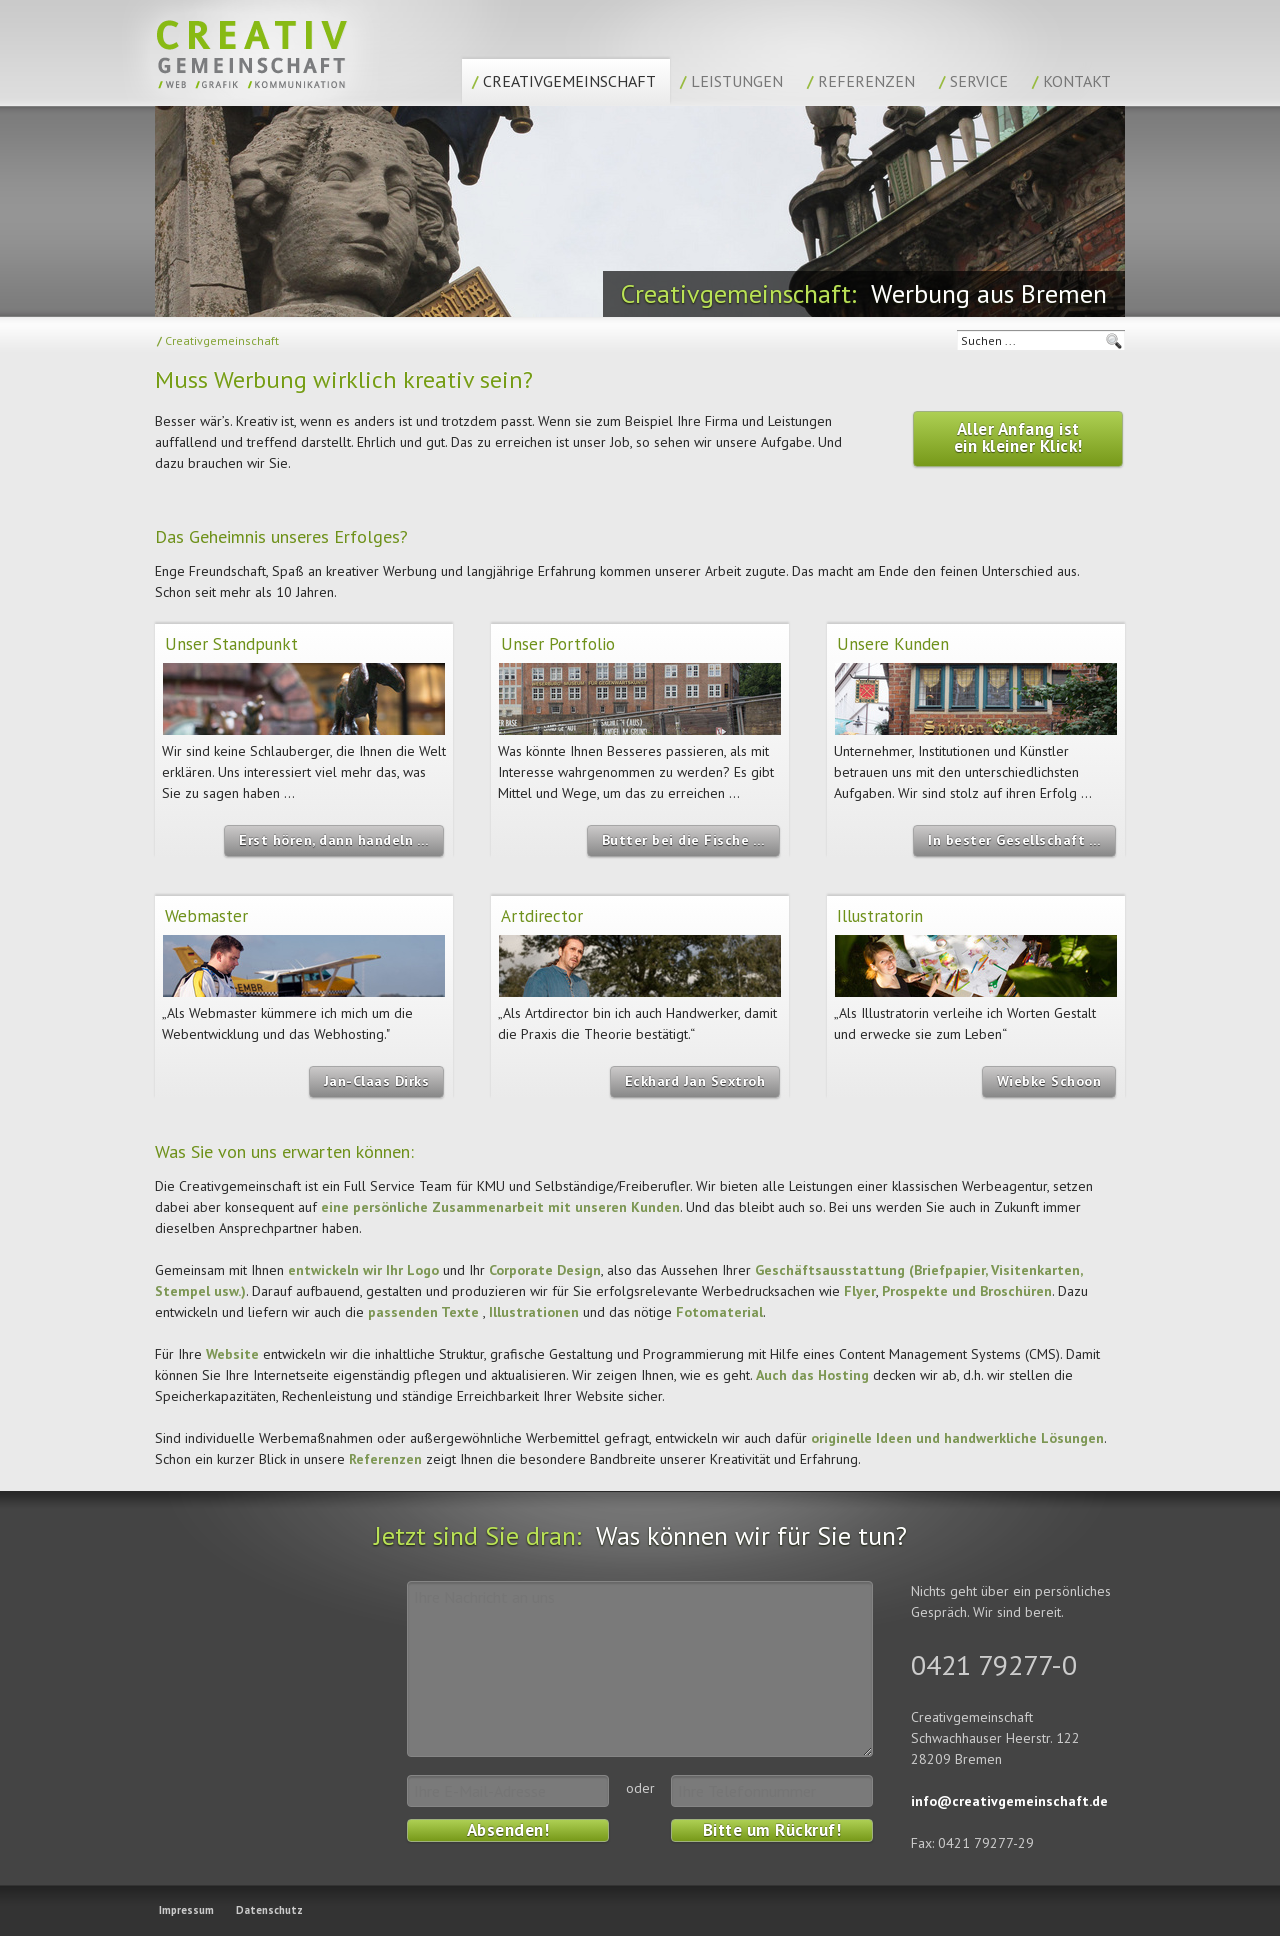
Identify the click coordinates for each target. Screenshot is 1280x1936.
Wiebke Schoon (1049, 1081)
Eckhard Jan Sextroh (695, 1081)
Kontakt (1071, 81)
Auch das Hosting (812, 1375)
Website (232, 1354)
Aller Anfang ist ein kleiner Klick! (1018, 437)
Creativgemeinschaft (564, 81)
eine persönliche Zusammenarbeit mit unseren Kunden (500, 1207)
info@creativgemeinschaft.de (1009, 1801)
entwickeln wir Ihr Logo (363, 1270)
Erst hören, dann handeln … (334, 840)
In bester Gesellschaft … (1014, 840)
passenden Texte (423, 1312)
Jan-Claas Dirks (377, 1081)
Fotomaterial (719, 1312)
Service (973, 81)
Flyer (860, 1291)
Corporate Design (545, 1270)
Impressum (186, 1910)
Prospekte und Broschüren (967, 1291)
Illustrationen (534, 1312)
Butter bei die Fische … (684, 840)
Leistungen (731, 81)
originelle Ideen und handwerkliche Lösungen (957, 1438)
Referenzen (861, 81)
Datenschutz (269, 1910)
